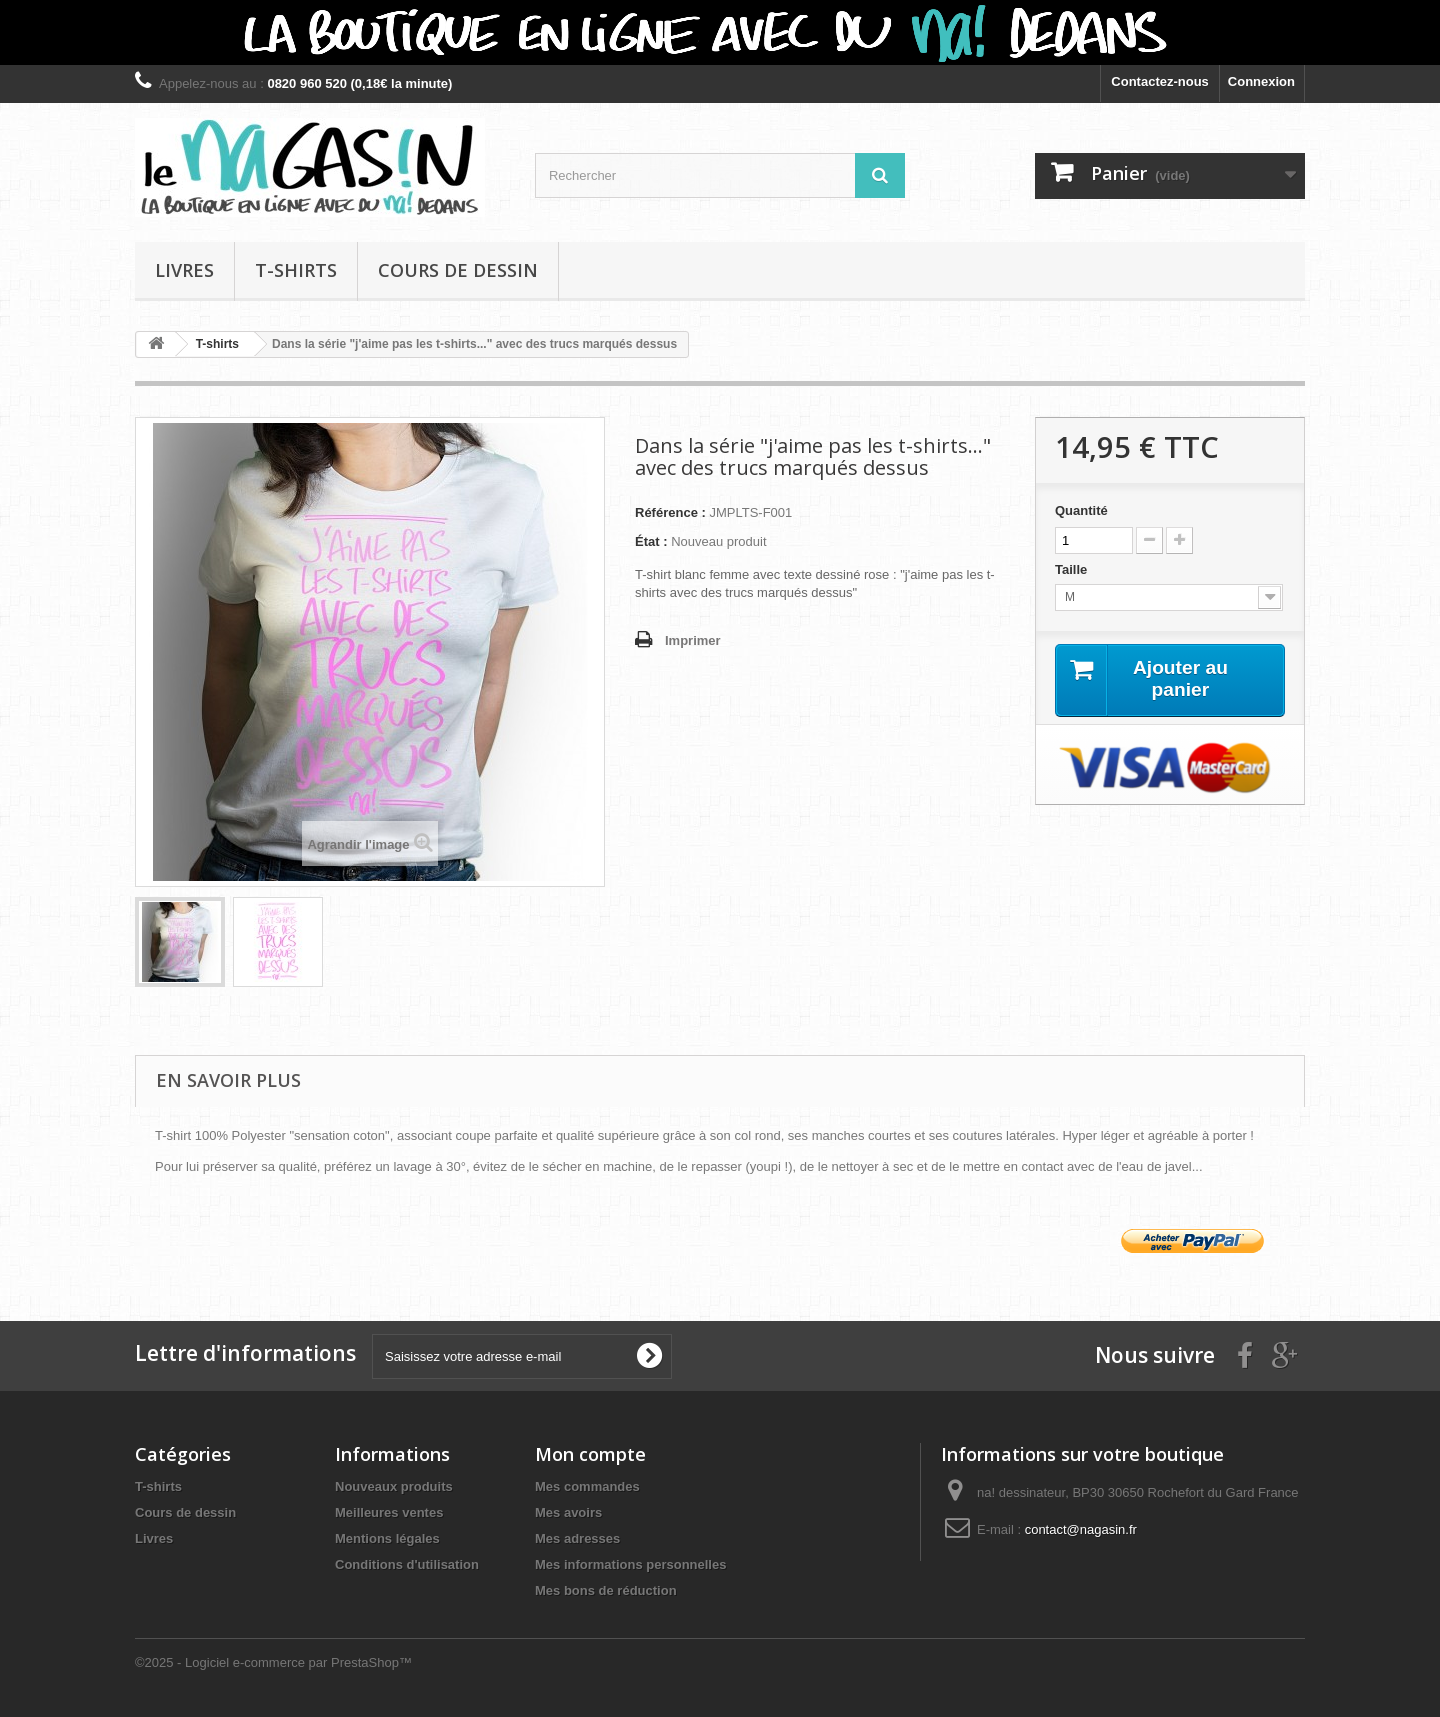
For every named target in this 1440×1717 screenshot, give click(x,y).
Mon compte (590, 1454)
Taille (1073, 569)
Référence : (670, 512)
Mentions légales (387, 1538)
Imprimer (693, 640)
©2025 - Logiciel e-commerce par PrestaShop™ (273, 1662)
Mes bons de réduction (606, 1590)
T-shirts (296, 270)
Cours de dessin (458, 270)
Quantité (1081, 510)
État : (651, 541)
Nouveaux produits (394, 1486)
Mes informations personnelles (630, 1564)
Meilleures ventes (389, 1512)
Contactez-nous (1160, 81)
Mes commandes (587, 1486)
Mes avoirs (568, 1512)
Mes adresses (577, 1538)
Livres (184, 270)
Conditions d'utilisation (407, 1564)
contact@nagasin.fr (1081, 1529)
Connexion (1261, 81)
